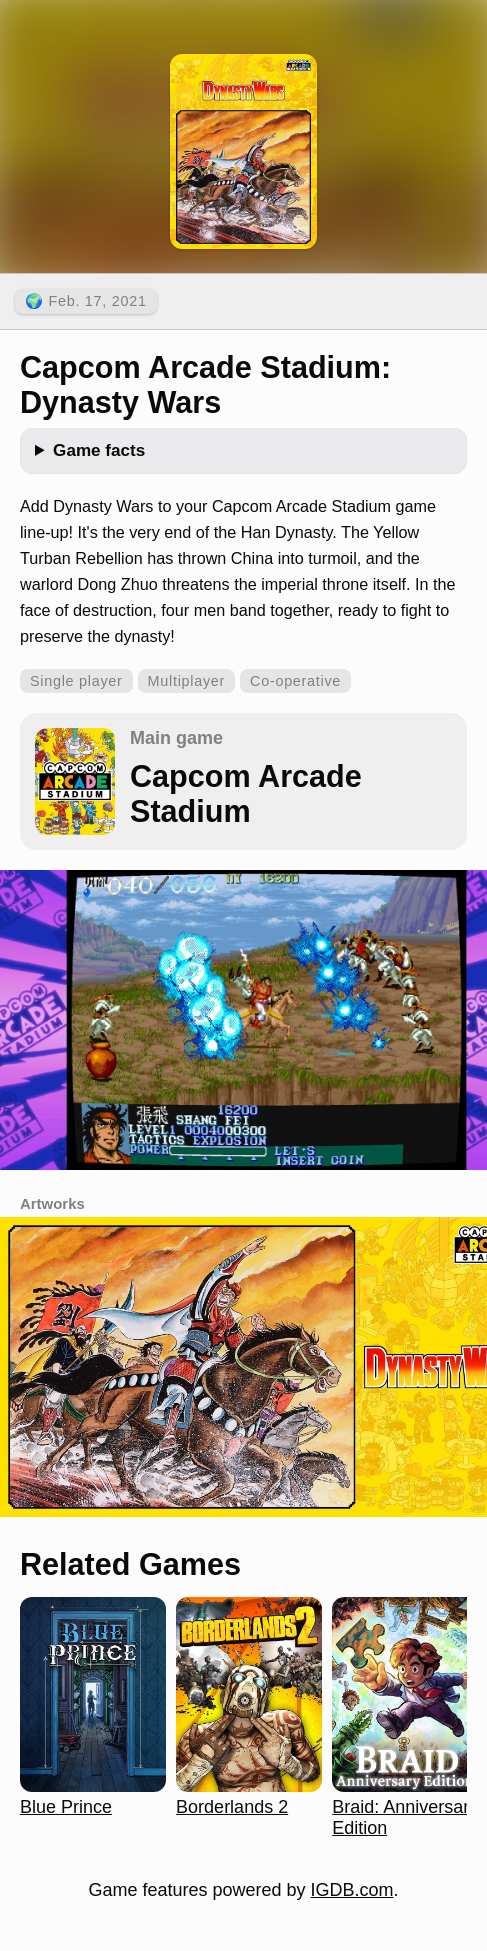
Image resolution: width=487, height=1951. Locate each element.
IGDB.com (352, 1890)
